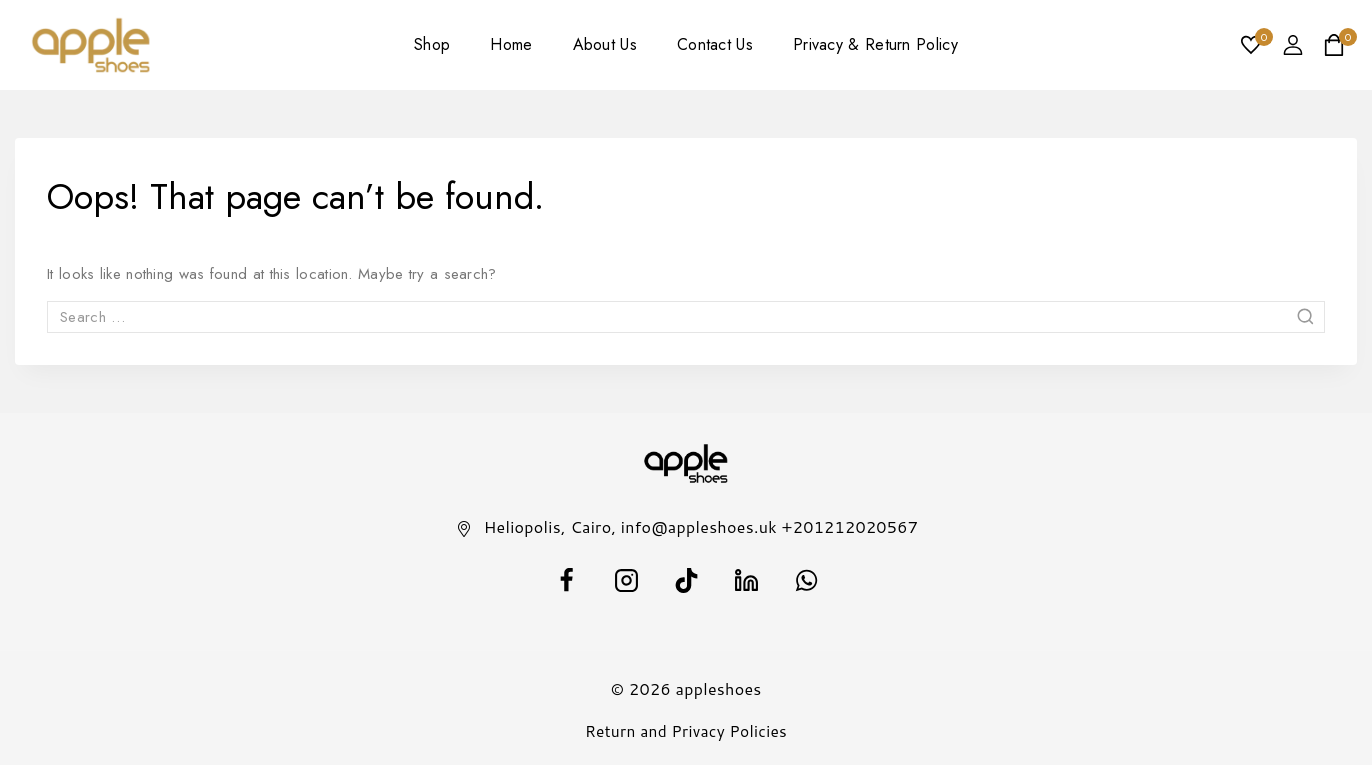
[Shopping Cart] (1340, 45)
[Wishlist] (1252, 45)
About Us (605, 44)
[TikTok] (686, 580)
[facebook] (566, 580)
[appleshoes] (91, 45)
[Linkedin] (746, 580)
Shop (432, 44)
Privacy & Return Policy (875, 44)
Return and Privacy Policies (686, 731)
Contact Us (715, 44)
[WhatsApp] (806, 580)
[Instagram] (626, 580)
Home (511, 44)
